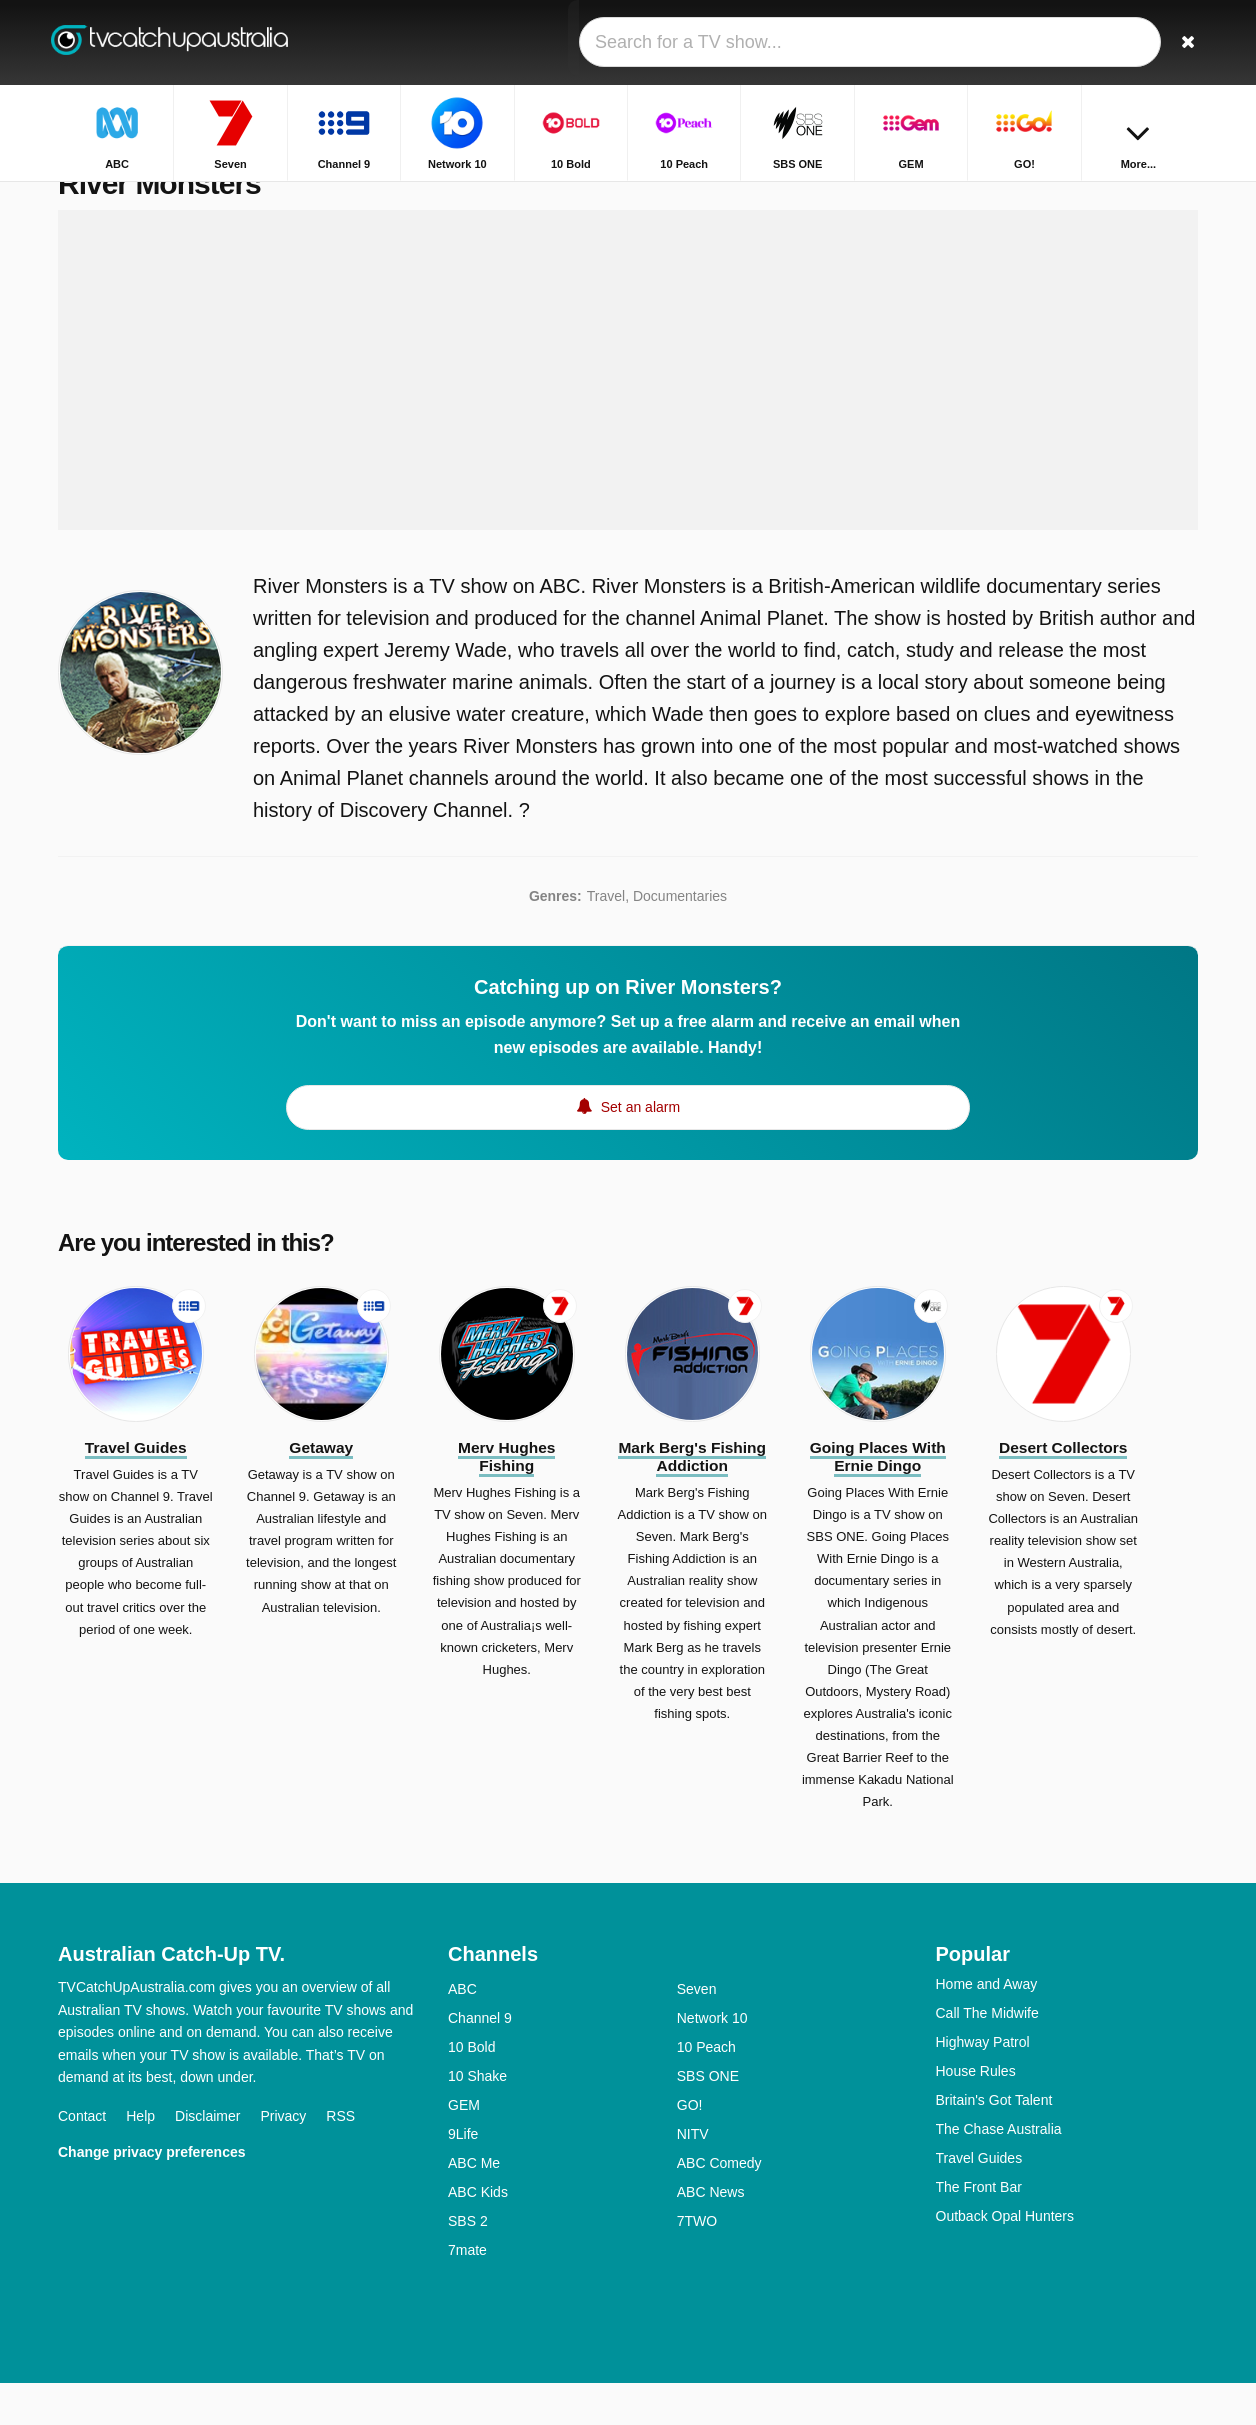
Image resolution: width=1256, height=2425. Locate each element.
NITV (693, 2176)
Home (1078, 197)
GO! (690, 2147)
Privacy (283, 2158)
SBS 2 (468, 2263)
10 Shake (477, 2118)
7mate (467, 2292)
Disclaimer (207, 2158)
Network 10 (712, 2060)
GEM (464, 2147)
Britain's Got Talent (994, 2142)
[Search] (1176, 42)
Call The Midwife (987, 2055)
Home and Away (987, 2026)
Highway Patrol (983, 2084)
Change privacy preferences (152, 2194)
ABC (462, 2031)
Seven (697, 2031)
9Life (463, 2176)
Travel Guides (979, 2200)
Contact (82, 2158)
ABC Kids (478, 2234)
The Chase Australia (999, 2171)
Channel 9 (480, 2060)
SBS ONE (708, 2118)
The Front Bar (979, 2229)
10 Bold (471, 2089)
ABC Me (474, 2205)
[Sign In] (1109, 42)
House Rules (976, 2113)
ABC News (711, 2234)
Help (140, 2158)
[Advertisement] (628, 412)
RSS (340, 2158)
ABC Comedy (719, 2205)
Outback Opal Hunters (1005, 2258)
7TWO (697, 2263)
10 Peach (706, 2089)
